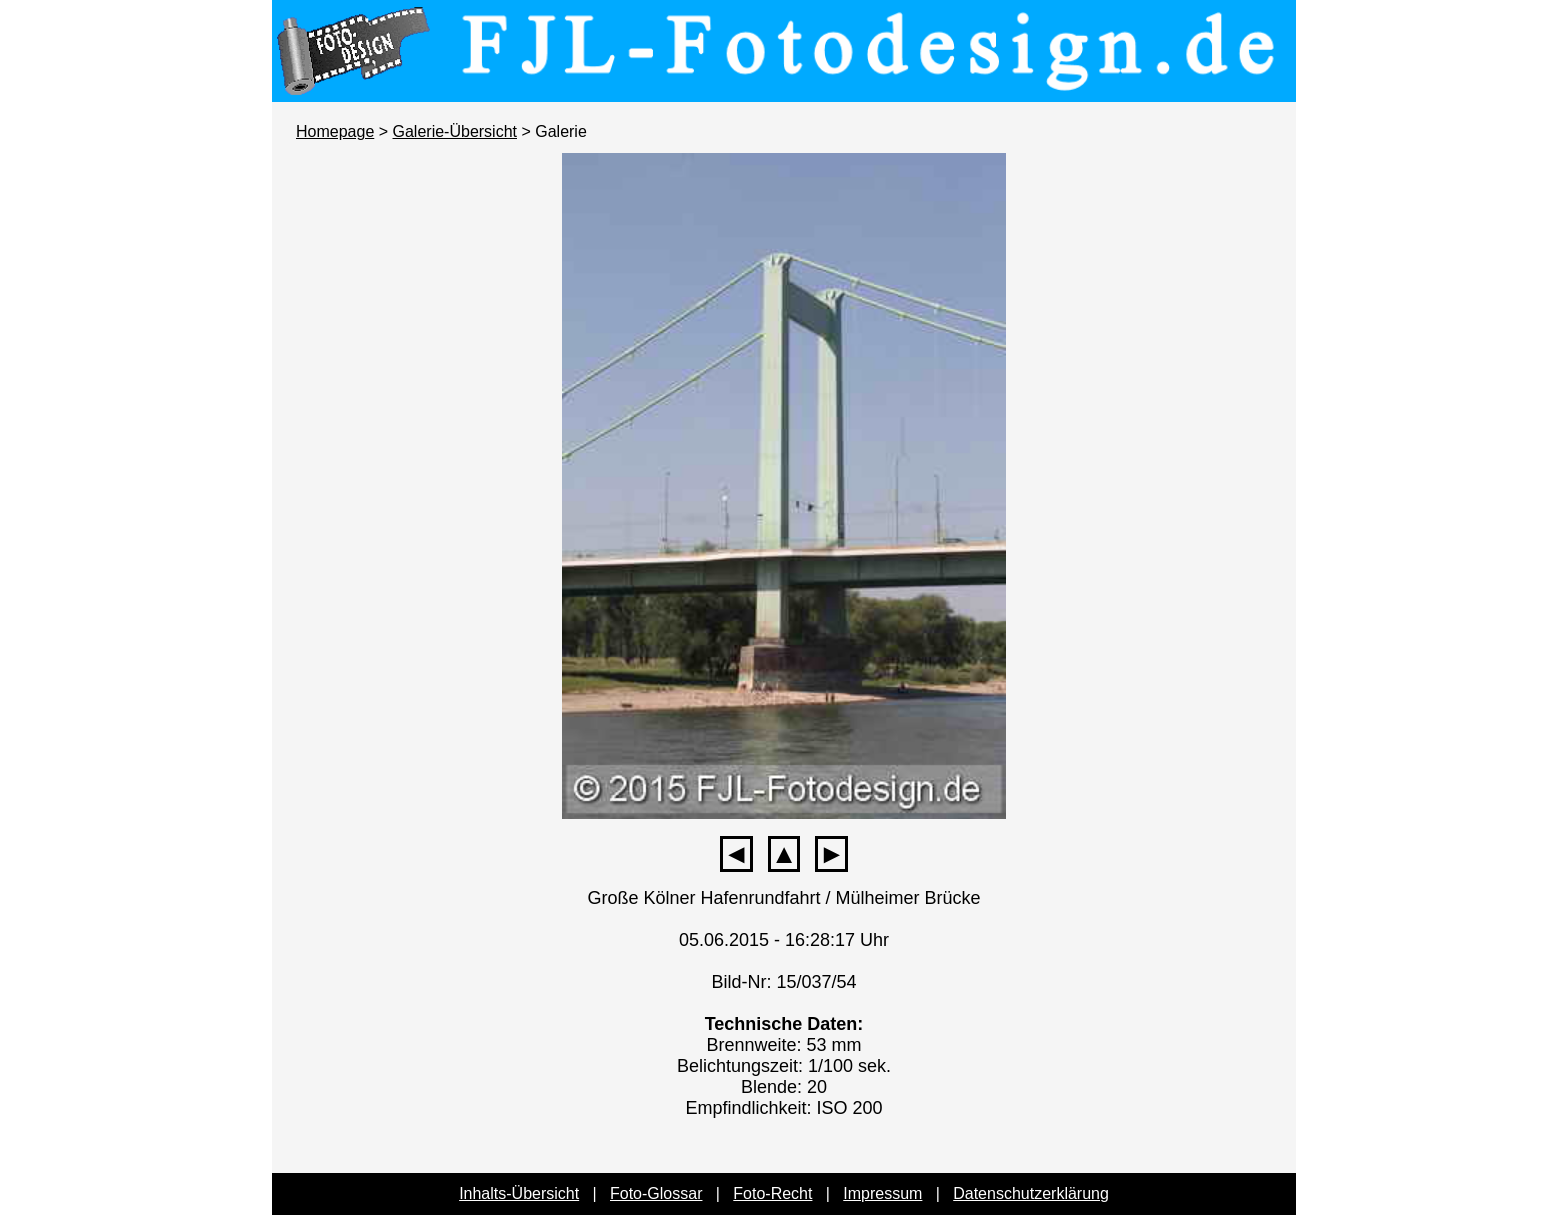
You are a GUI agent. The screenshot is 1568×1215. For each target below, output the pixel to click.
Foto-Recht (772, 1193)
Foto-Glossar (656, 1193)
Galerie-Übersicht (455, 131)
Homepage (335, 131)
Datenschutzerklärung (1031, 1193)
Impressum (882, 1193)
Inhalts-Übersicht (519, 1193)
